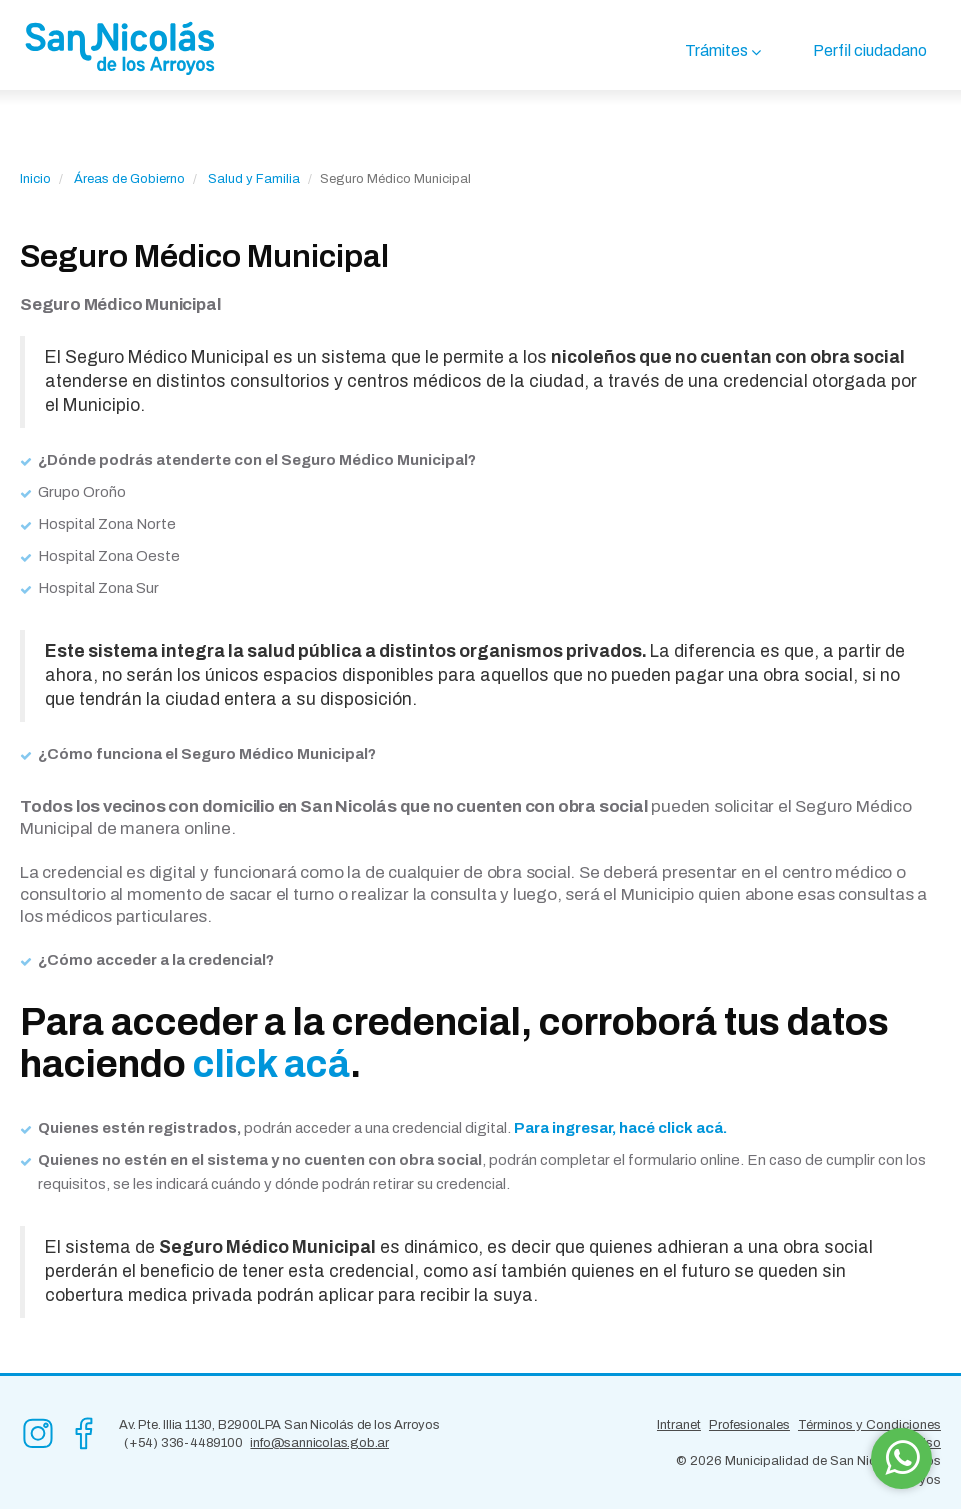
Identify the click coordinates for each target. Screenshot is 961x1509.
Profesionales (749, 1425)
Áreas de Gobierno (129, 179)
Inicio (35, 179)
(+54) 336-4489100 (183, 1443)
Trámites (716, 50)
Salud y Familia (254, 179)
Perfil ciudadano (870, 50)
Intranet (679, 1425)
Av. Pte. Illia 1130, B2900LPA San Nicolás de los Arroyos (279, 1425)
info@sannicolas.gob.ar (319, 1443)
